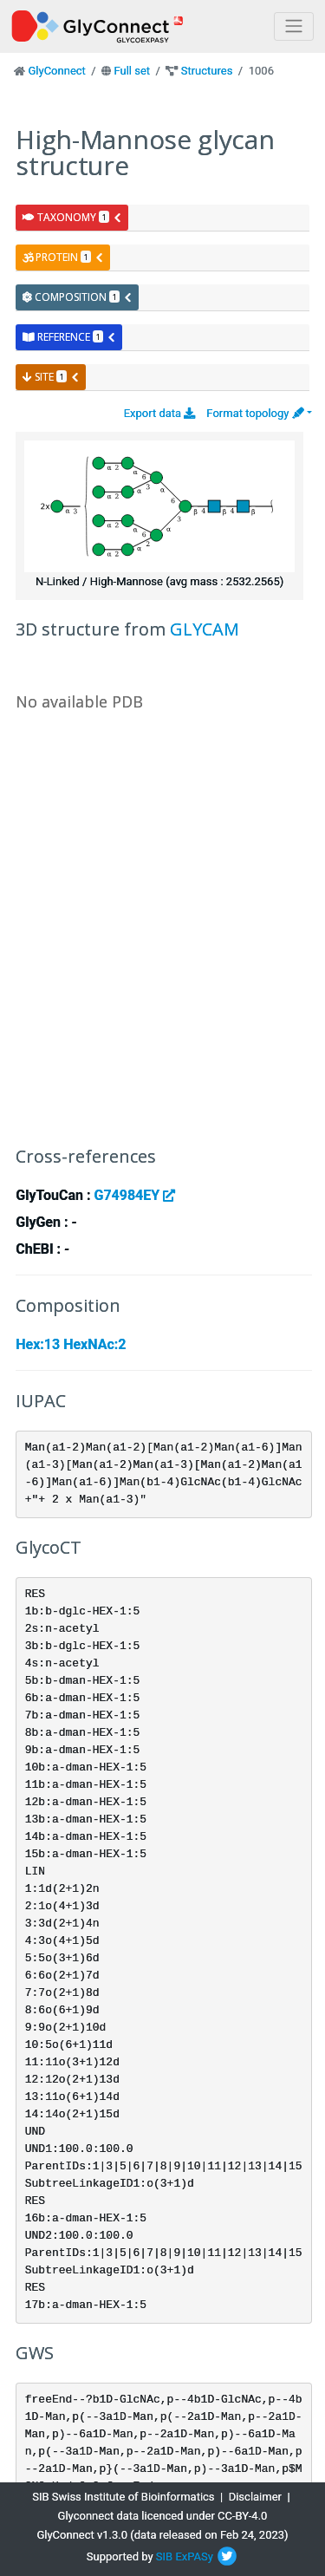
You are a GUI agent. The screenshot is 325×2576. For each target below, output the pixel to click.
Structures (207, 70)
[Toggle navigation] (294, 26)
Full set (132, 70)
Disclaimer (255, 2496)
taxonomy (72, 217)
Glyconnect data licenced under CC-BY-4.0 (163, 2515)
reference (69, 336)
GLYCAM (204, 629)
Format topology (254, 413)
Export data (160, 413)
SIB (164, 2556)
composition (78, 297)
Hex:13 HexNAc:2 (71, 1344)
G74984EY (134, 1195)
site (51, 376)
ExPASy (194, 2556)
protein (63, 257)
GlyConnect (56, 70)
